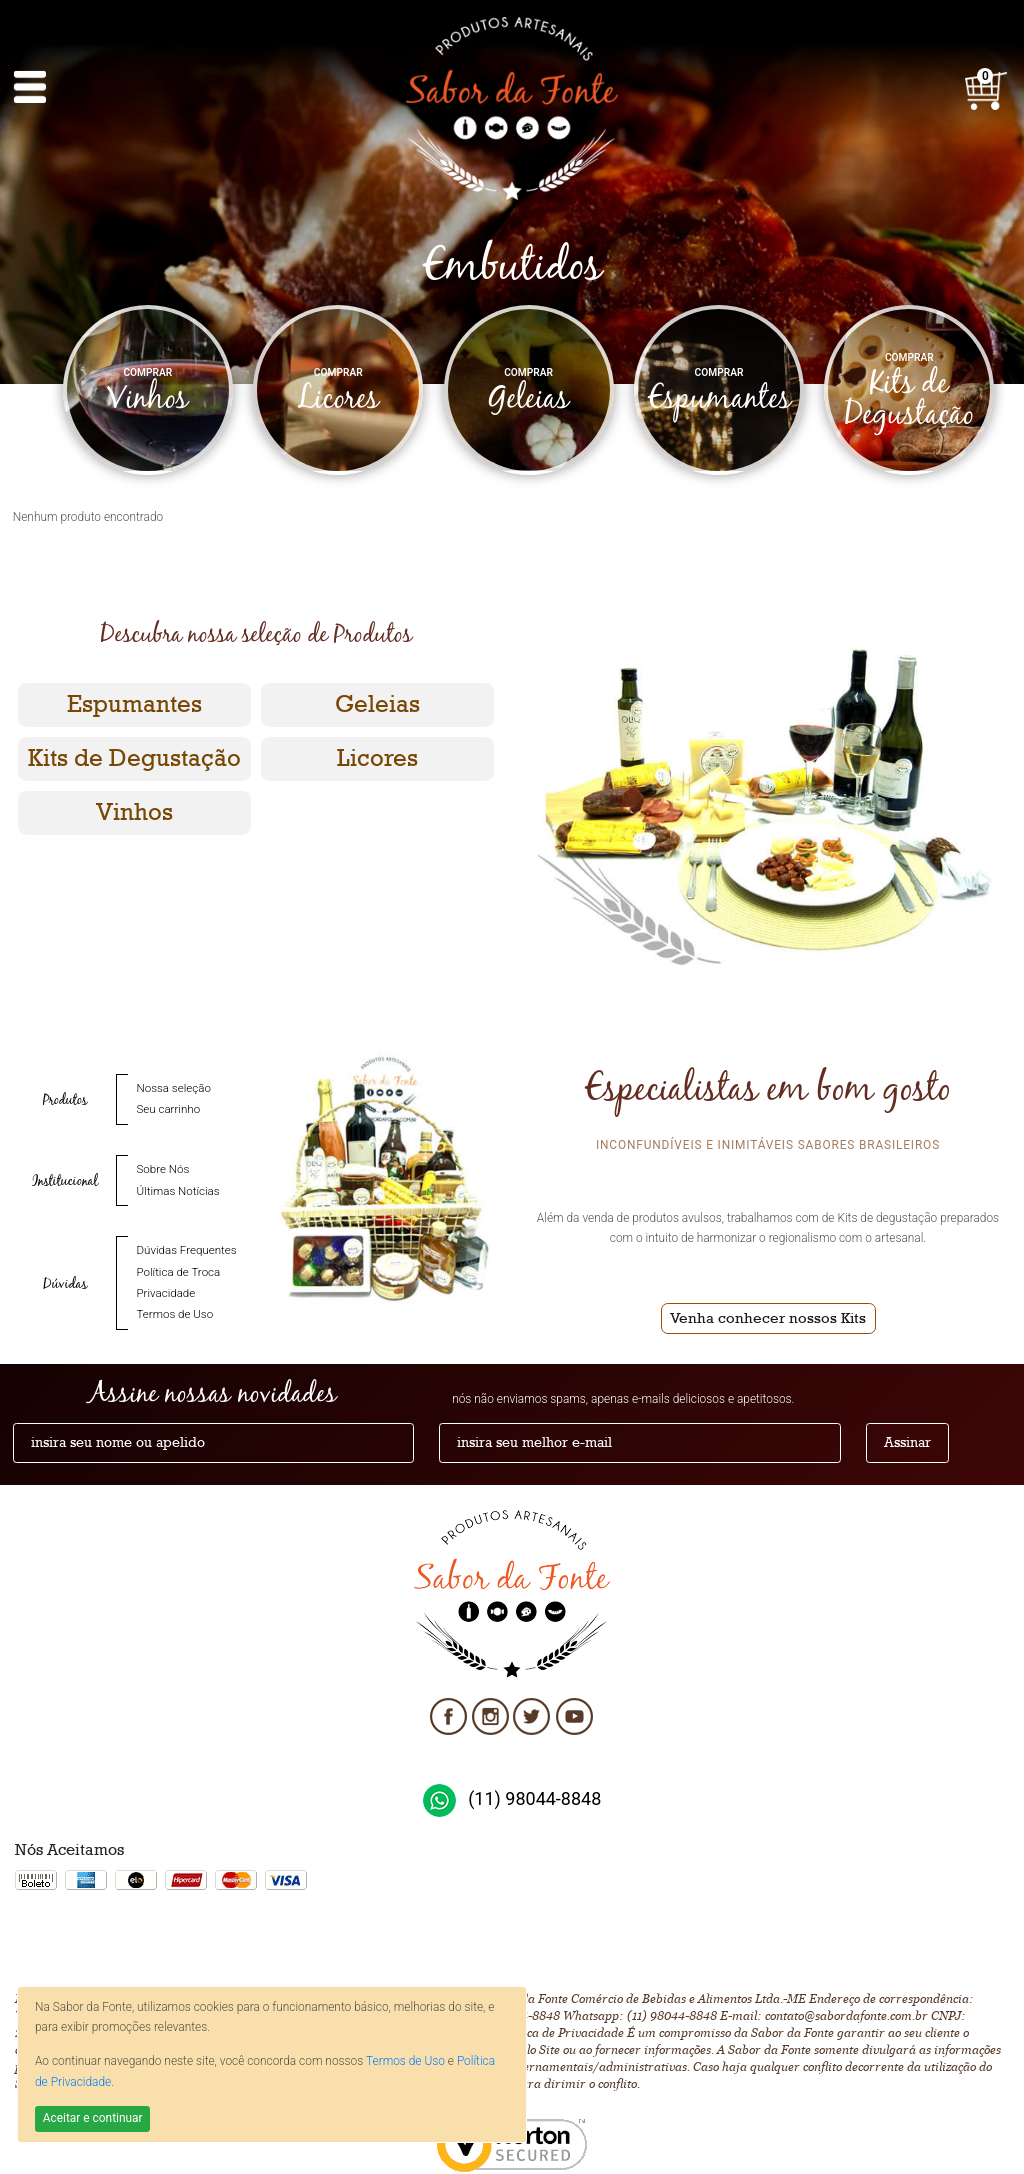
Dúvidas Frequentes (186, 1250)
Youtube (575, 1710)
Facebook (449, 1710)
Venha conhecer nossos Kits (768, 1318)
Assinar (907, 1443)
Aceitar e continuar (93, 2118)
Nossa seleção (173, 1088)
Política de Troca (178, 1272)
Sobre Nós (162, 1169)
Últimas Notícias (177, 1191)
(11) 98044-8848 (534, 1798)
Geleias (377, 704)
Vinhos (134, 812)
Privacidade (165, 1293)
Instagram (491, 1710)
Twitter (532, 1710)
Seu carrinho (168, 1109)
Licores (377, 758)
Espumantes (134, 704)
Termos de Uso (405, 2061)
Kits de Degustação (134, 758)
